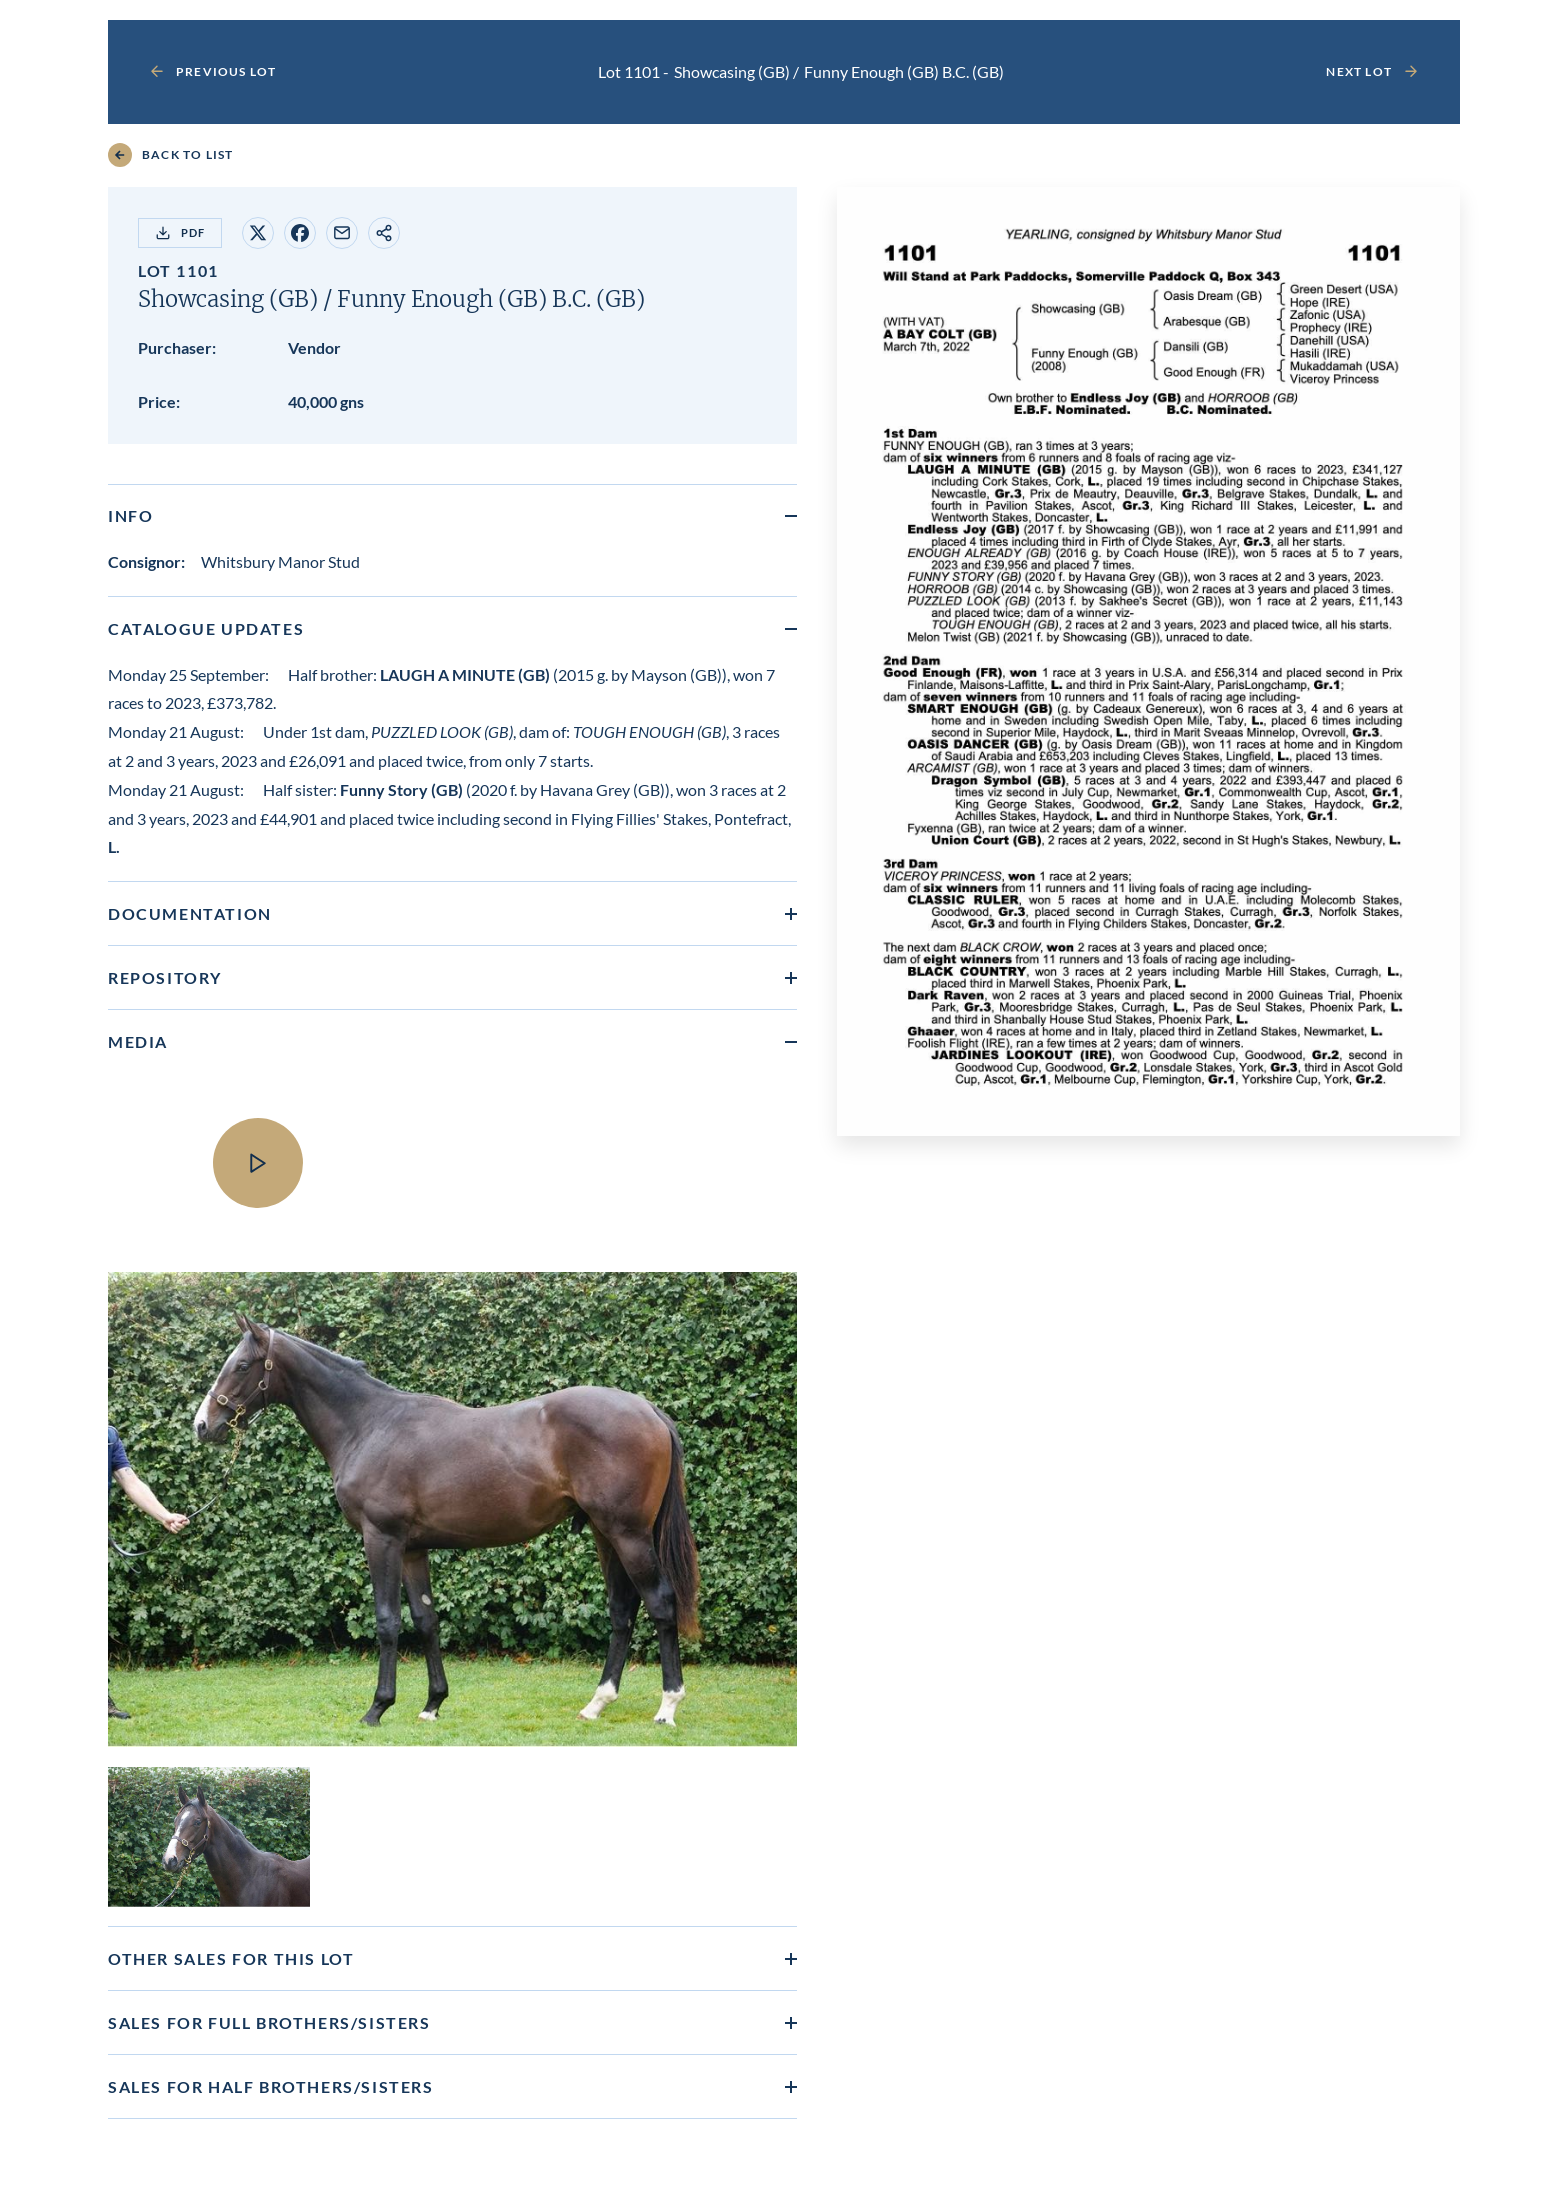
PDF (180, 233)
